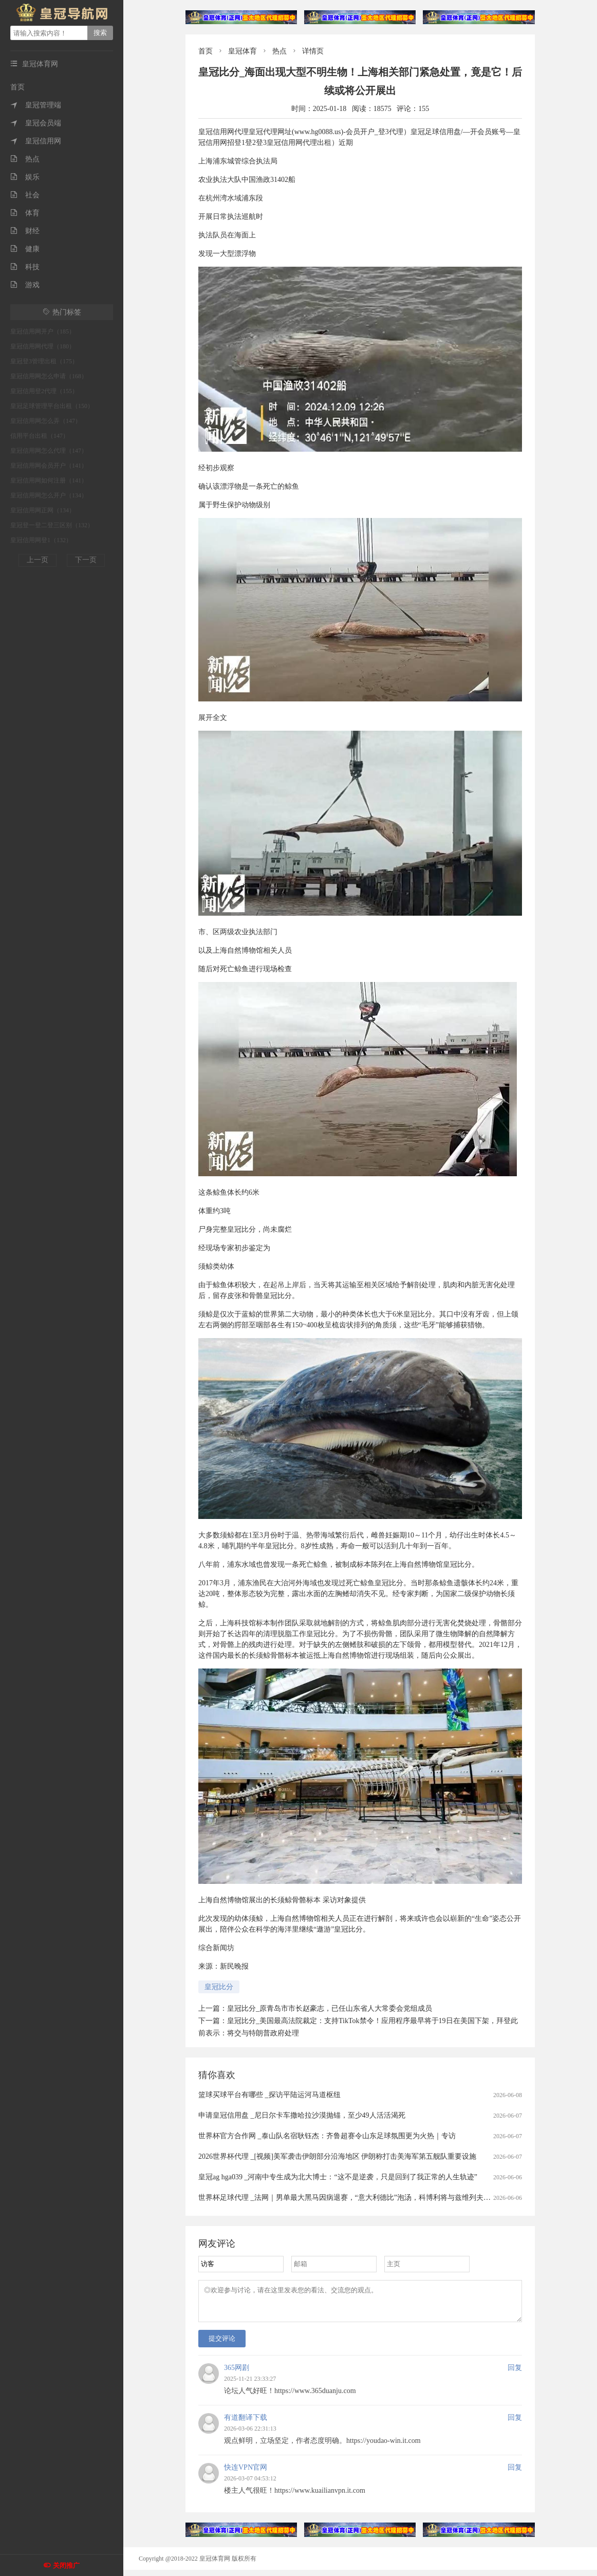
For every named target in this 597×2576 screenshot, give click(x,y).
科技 (25, 267)
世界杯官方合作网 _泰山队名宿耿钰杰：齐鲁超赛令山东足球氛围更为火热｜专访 (327, 2136)
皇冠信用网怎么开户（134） (48, 495)
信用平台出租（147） (39, 435)
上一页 (37, 560)
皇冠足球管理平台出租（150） (52, 406)
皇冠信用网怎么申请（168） (48, 376)
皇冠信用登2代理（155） (44, 391)
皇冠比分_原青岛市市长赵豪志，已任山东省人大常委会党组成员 (329, 2008)
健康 (25, 249)
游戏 (25, 285)
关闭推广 (66, 2565)
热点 (25, 159)
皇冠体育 (242, 51)
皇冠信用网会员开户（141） (48, 465)
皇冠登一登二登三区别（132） (52, 525)
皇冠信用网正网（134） (42, 510)
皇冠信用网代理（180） (42, 346)
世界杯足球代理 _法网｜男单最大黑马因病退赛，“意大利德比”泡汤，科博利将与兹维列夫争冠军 (351, 2197)
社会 (25, 195)
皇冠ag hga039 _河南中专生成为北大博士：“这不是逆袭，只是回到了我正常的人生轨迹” (337, 2177)
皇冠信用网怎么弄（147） (45, 420)
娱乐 (25, 177)
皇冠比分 (218, 1987)
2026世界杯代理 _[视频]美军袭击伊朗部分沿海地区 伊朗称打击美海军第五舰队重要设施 (337, 2156)
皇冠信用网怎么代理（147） (48, 450)
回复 (515, 2374)
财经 (25, 231)
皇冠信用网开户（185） (42, 331)
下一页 (86, 560)
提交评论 (222, 2344)
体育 (25, 213)
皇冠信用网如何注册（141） (48, 480)
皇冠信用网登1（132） (41, 540)
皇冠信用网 (35, 141)
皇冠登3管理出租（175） (44, 361)
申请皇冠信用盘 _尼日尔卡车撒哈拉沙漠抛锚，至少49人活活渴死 (301, 2115)
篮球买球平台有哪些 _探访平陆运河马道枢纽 (269, 2095)
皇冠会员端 (35, 123)
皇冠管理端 (35, 105)
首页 (17, 87)
